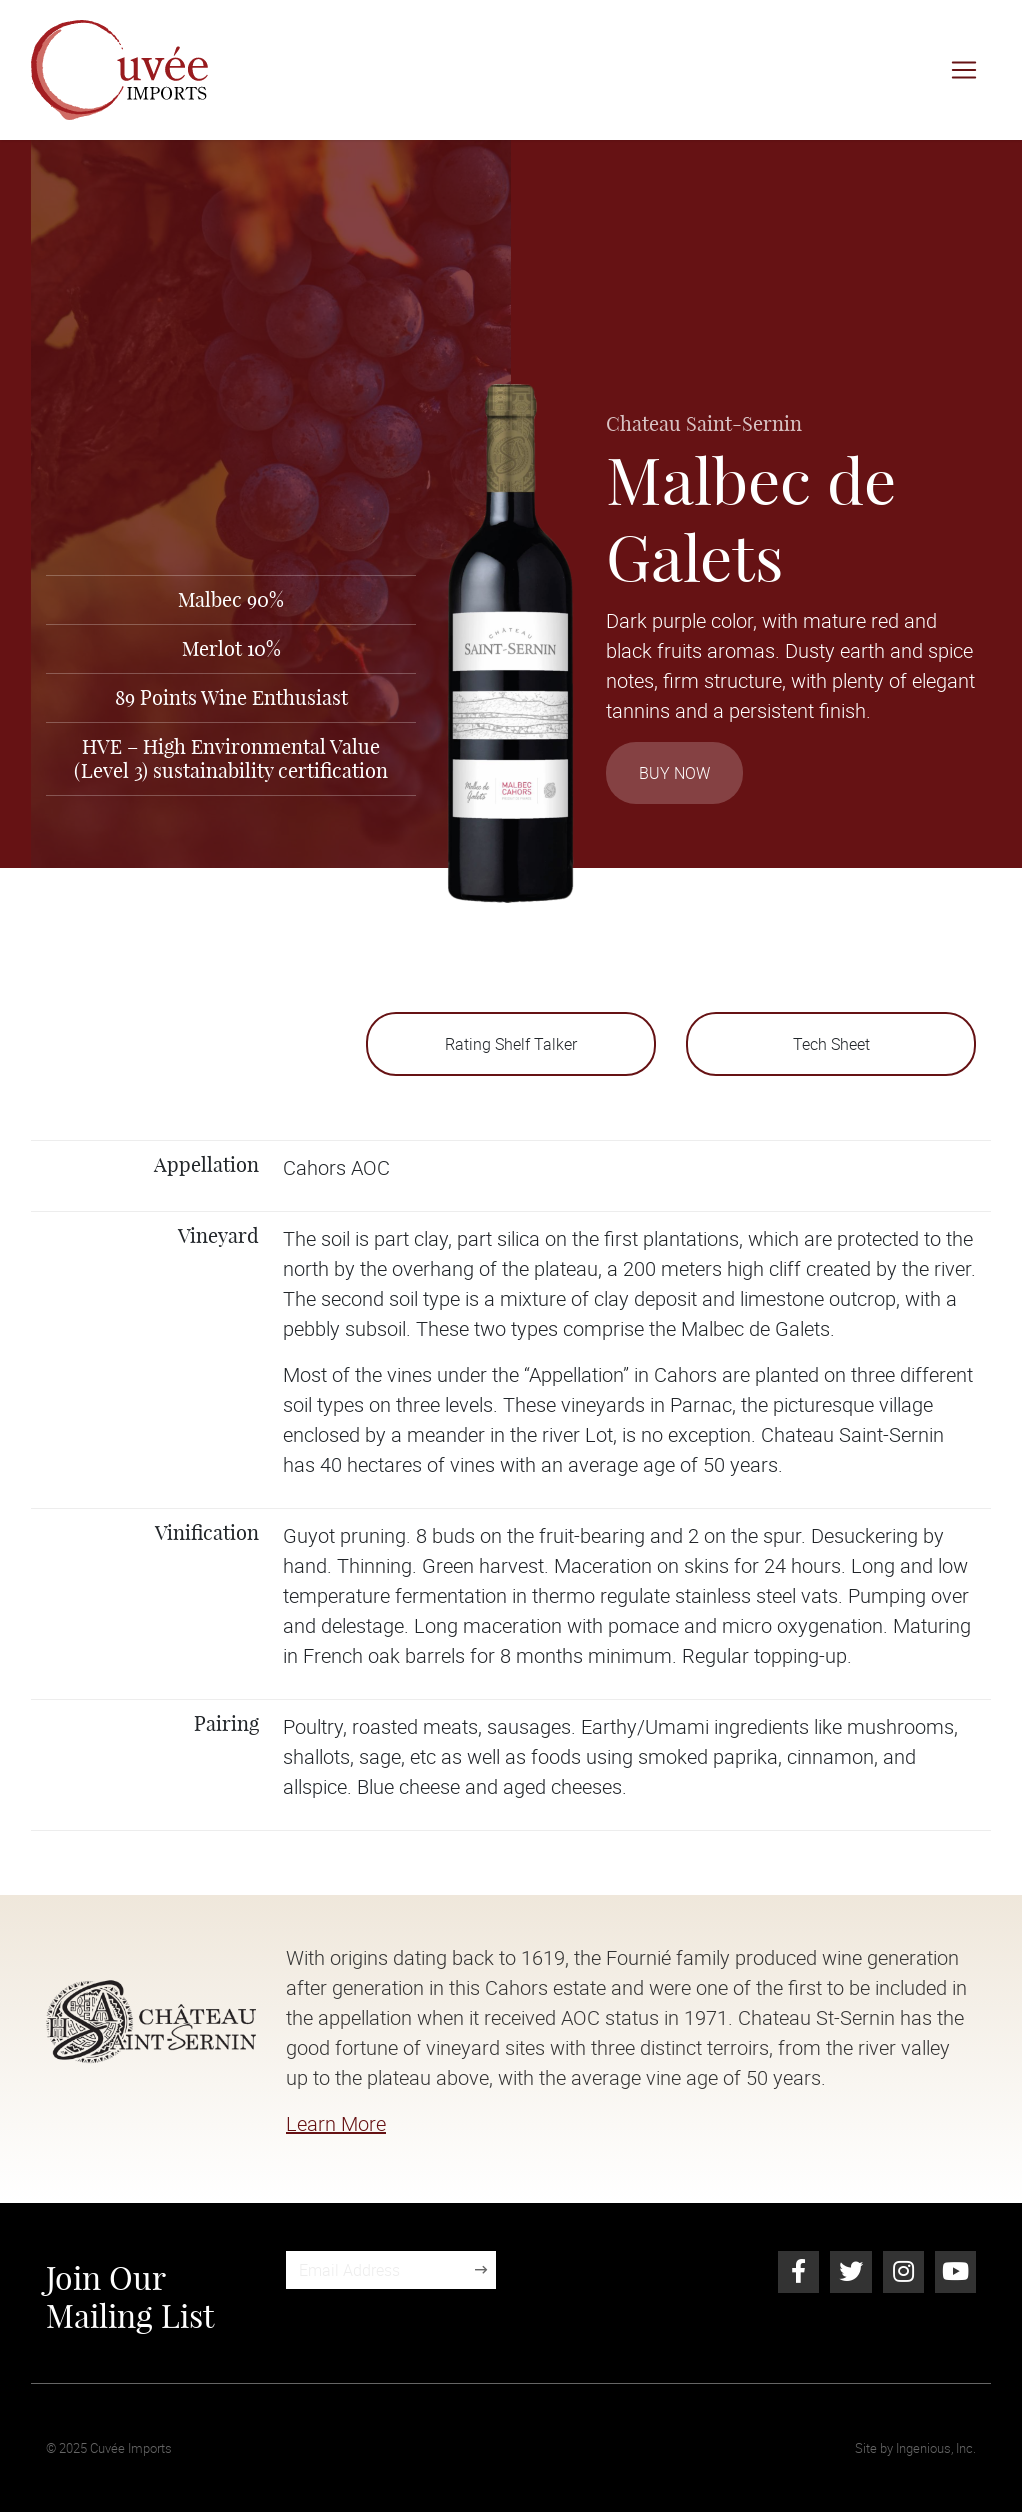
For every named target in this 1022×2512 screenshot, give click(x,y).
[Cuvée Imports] (119, 70)
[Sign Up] (481, 2270)
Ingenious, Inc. (936, 2448)
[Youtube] (955, 2272)
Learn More (336, 2123)
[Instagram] (903, 2272)
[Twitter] (850, 2272)
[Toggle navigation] (964, 70)
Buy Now (674, 773)
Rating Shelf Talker (511, 1044)
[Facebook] (798, 2272)
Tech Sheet (831, 1044)
